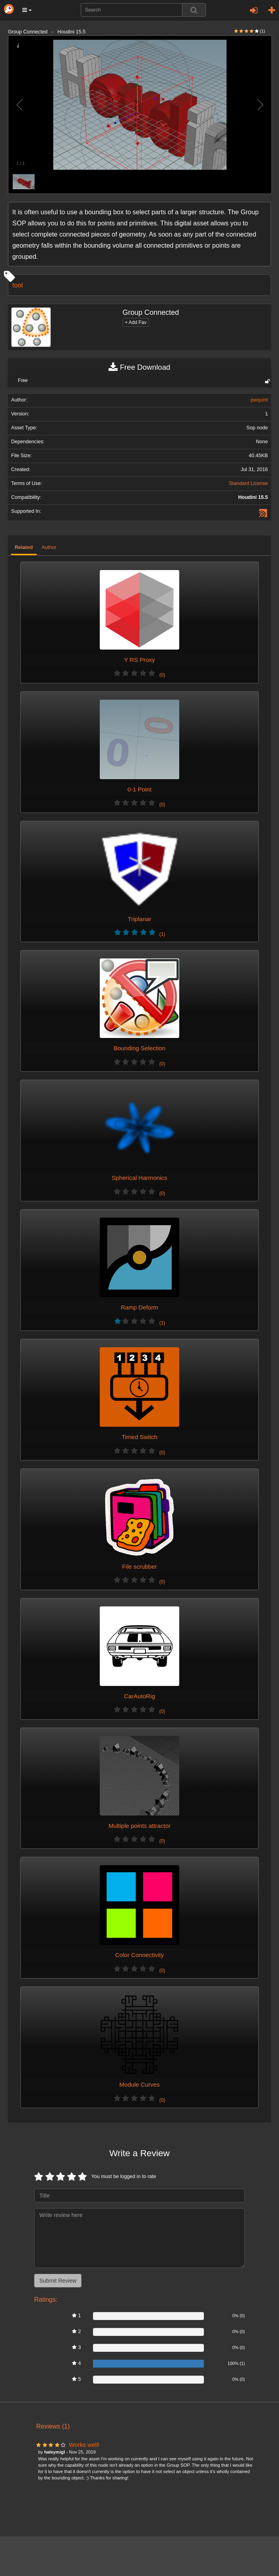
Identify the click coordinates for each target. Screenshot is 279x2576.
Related (24, 547)
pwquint (259, 400)
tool (17, 285)
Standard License (248, 483)
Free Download (139, 367)
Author (49, 547)
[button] (27, 10)
